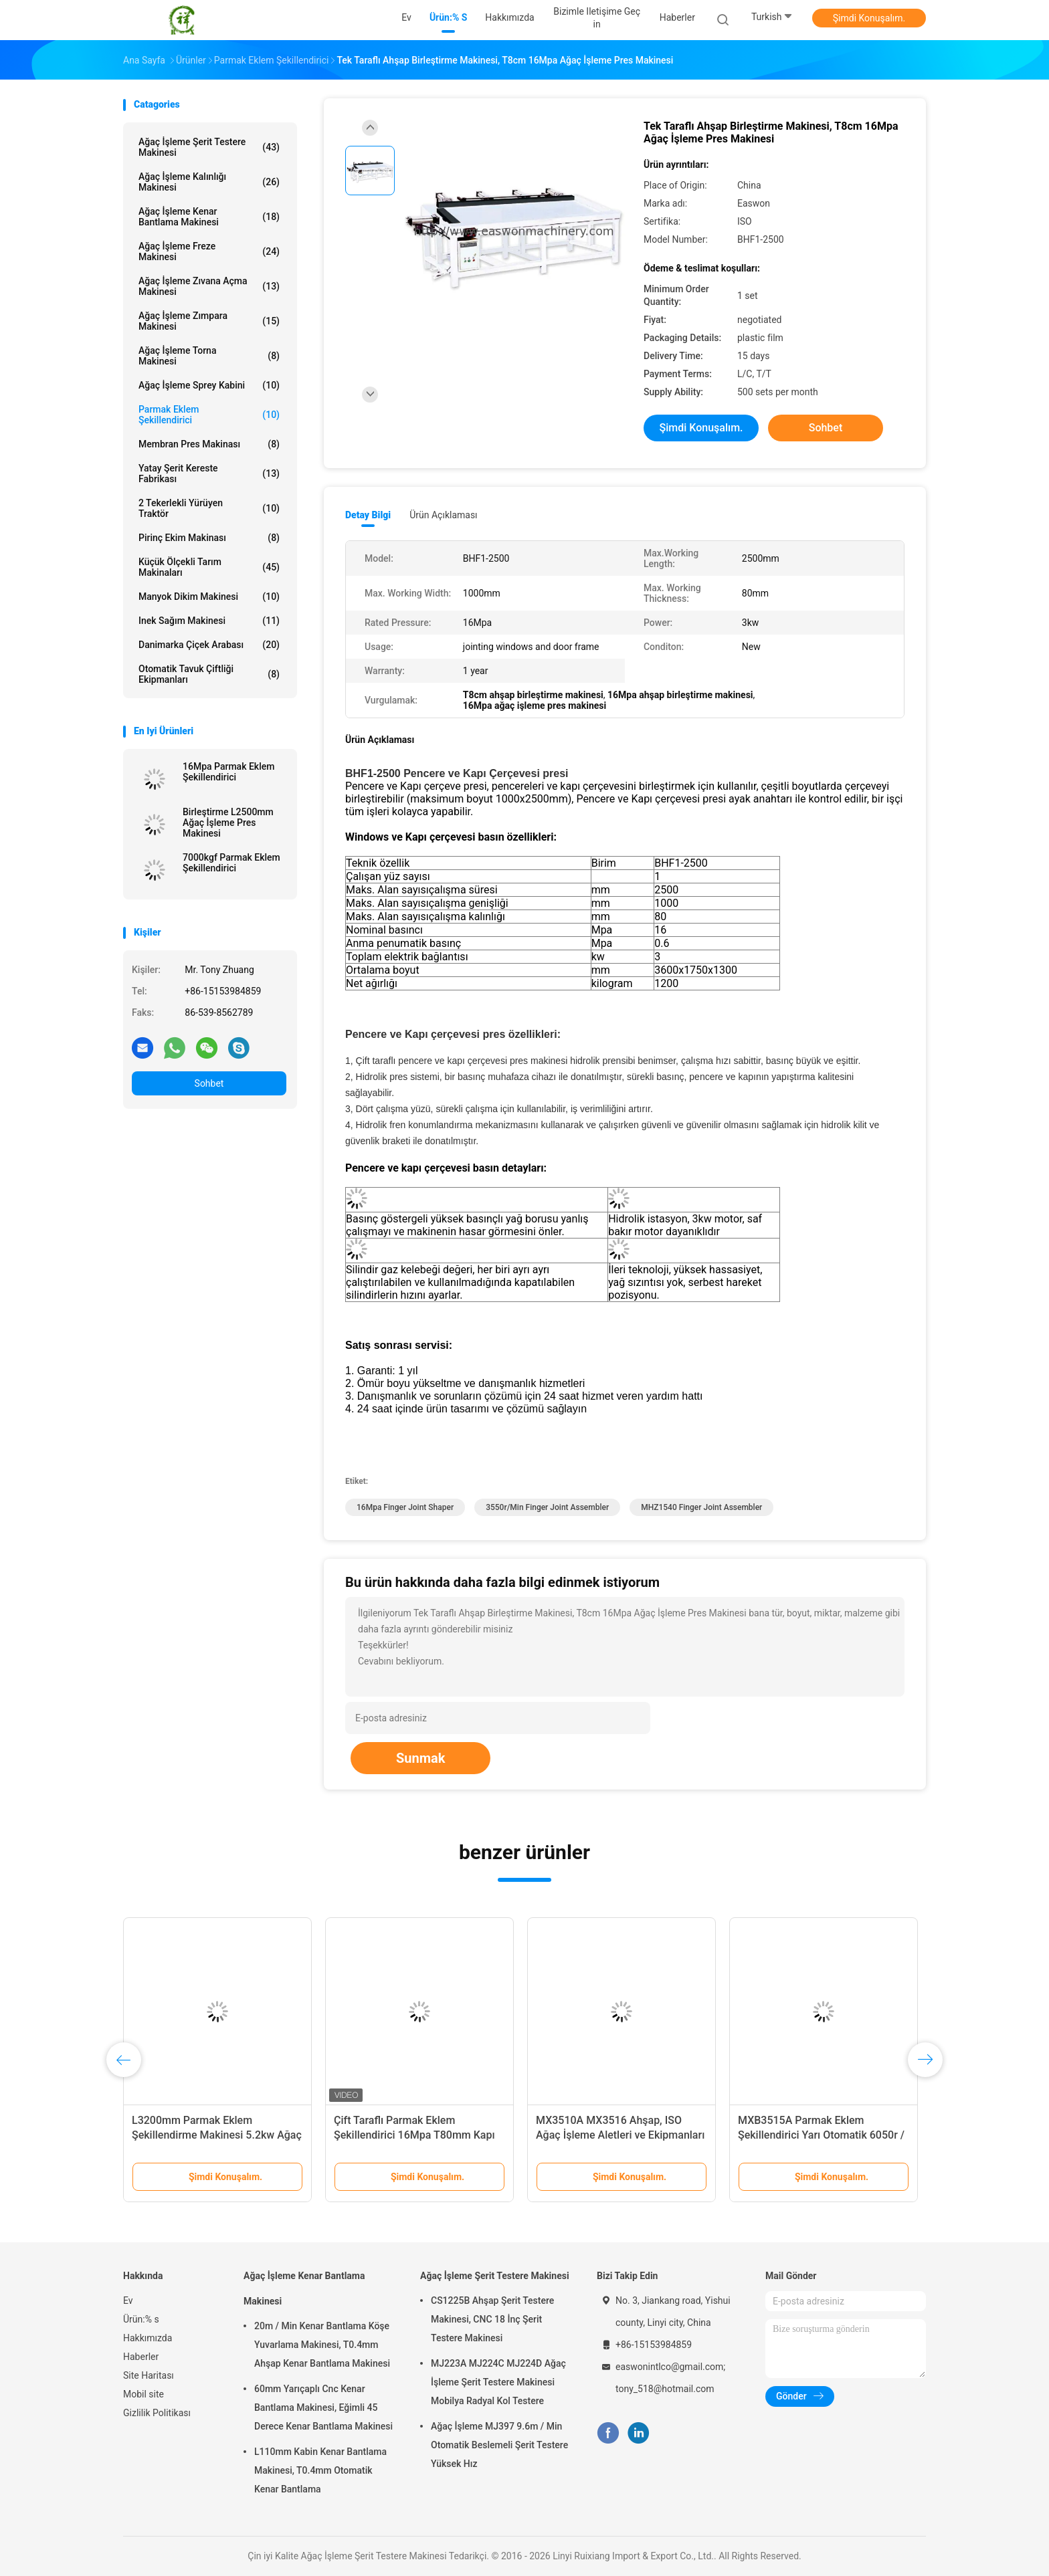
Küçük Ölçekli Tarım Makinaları (209, 567)
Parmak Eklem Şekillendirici (209, 414)
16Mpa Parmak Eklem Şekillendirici (228, 771)
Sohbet (209, 1083)
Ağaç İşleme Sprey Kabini (209, 385)
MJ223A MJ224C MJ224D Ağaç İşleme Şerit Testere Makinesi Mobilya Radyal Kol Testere (498, 2382)
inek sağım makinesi (209, 620)
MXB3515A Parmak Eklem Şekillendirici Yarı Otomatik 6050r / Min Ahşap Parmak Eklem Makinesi (822, 2135)
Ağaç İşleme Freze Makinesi (209, 251)
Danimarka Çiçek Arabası (209, 644)
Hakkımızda (147, 2338)
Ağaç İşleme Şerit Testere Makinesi (209, 147)
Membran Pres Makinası (209, 444)
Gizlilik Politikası (157, 2412)
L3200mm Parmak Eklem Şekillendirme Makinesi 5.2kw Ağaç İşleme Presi (217, 2135)
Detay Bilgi (368, 515)
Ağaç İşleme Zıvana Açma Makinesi (209, 286)
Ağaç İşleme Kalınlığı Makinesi (209, 182)
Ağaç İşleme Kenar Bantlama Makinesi (209, 216)
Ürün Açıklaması (443, 515)
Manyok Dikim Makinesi (209, 596)
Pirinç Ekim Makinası (209, 537)
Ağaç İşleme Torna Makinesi (209, 355)
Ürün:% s (141, 2319)
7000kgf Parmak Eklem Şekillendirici (231, 862)
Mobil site (143, 2394)
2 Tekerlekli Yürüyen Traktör (209, 508)
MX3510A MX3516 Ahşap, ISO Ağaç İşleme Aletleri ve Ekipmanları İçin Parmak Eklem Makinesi (620, 2135)
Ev (128, 2300)
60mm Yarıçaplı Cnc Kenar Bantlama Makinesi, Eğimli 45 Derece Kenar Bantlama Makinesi (323, 2407)
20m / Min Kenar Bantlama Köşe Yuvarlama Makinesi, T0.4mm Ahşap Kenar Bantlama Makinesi (322, 2345)
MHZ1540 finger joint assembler (701, 1507)
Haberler (141, 2356)
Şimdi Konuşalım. (869, 18)
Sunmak (420, 1758)
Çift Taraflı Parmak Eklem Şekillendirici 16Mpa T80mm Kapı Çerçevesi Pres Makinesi (414, 2135)
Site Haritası (148, 2375)
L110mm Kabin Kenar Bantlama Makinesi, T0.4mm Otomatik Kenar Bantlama (320, 2470)
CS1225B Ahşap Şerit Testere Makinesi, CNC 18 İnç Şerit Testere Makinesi (492, 2319)
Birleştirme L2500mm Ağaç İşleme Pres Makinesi (228, 823)
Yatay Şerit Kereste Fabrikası (209, 473)
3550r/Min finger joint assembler (547, 1507)
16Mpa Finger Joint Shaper (405, 1507)
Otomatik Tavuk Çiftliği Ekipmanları (209, 674)
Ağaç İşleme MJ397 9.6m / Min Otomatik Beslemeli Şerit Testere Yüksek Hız (499, 2445)
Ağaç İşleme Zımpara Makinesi (209, 321)
